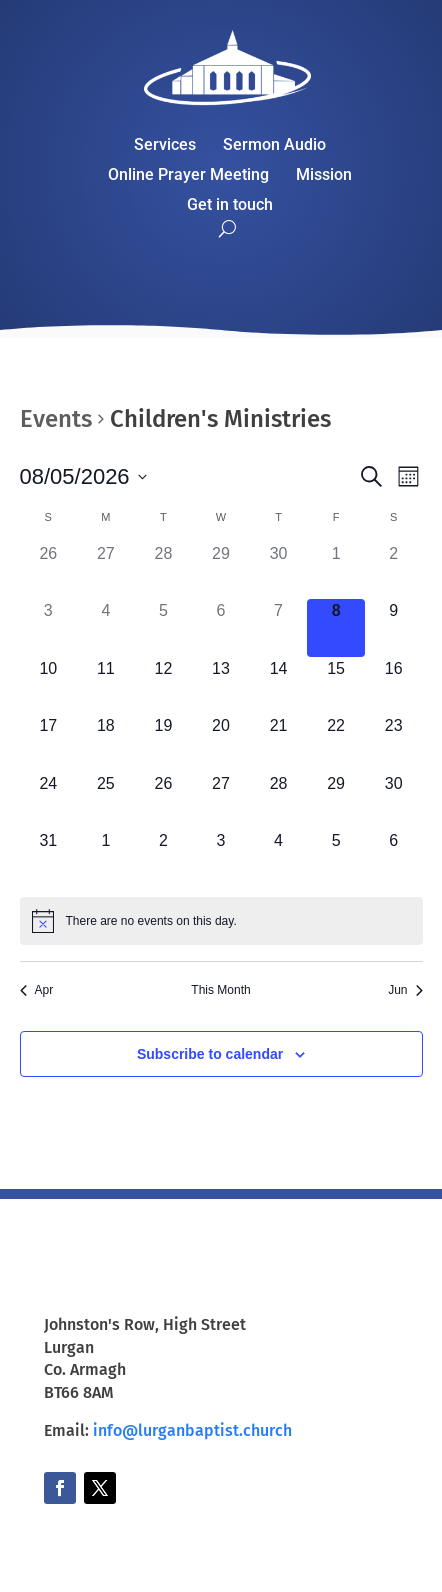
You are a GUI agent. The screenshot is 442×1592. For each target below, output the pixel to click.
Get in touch (230, 206)
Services (165, 146)
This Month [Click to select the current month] (220, 990)
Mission (324, 176)
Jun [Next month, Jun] (405, 990)
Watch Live (232, 267)
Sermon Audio (274, 146)
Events (56, 419)
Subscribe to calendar (210, 1054)
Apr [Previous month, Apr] (37, 990)
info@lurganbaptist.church (192, 1430)
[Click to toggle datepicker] (83, 476)
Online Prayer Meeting (188, 176)
